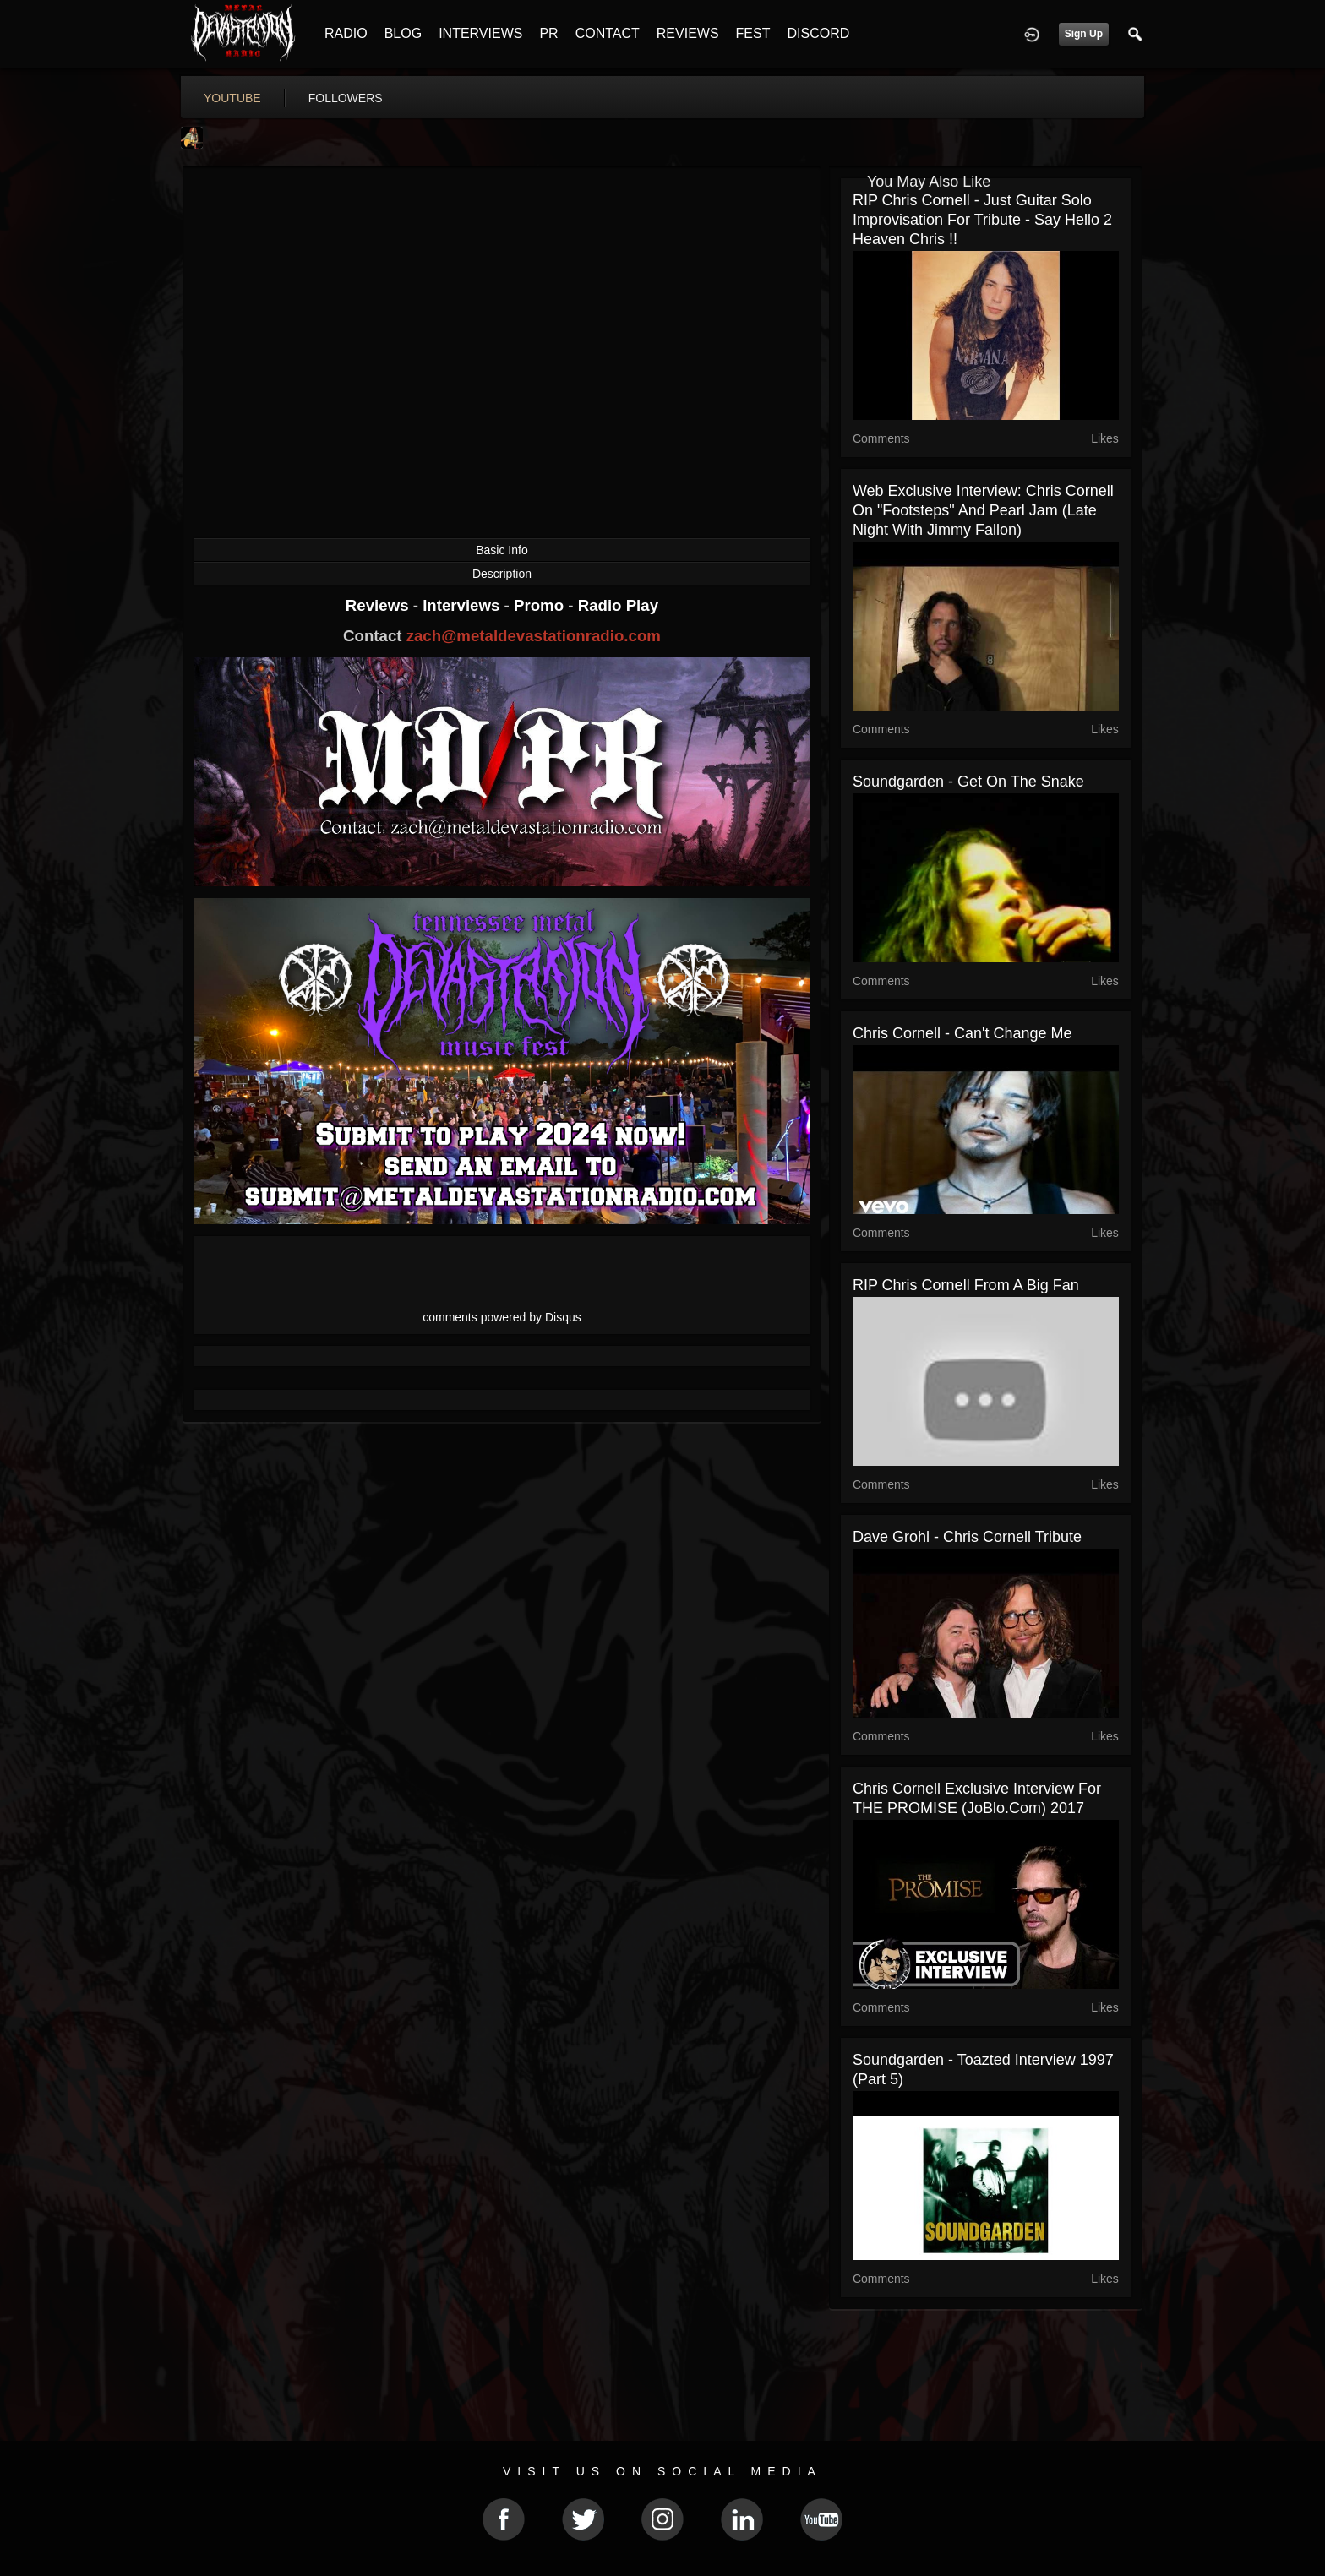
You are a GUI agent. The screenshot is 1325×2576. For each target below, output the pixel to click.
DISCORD (818, 33)
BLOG (403, 33)
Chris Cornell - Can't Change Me (962, 1033)
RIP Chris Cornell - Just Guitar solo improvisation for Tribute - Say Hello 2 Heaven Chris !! (982, 220)
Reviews (379, 605)
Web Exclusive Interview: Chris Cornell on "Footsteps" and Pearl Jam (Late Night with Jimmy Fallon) (983, 510)
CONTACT (607, 33)
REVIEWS (688, 33)
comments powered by (502, 1317)
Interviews (463, 605)
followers (345, 98)
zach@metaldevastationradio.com (533, 636)
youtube (232, 98)
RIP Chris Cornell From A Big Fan (966, 1285)
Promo (541, 605)
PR (548, 33)
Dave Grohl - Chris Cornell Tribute (967, 1536)
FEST (753, 33)
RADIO (346, 33)
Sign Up (1084, 34)
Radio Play (618, 605)
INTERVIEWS (480, 33)
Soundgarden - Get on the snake (968, 781)
